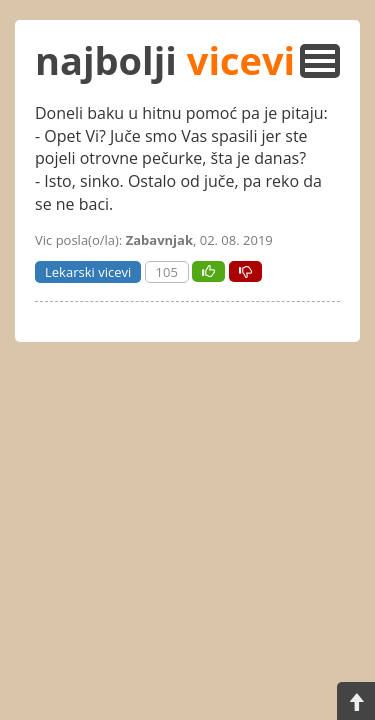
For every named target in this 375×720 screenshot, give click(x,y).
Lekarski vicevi (88, 272)
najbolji (165, 60)
